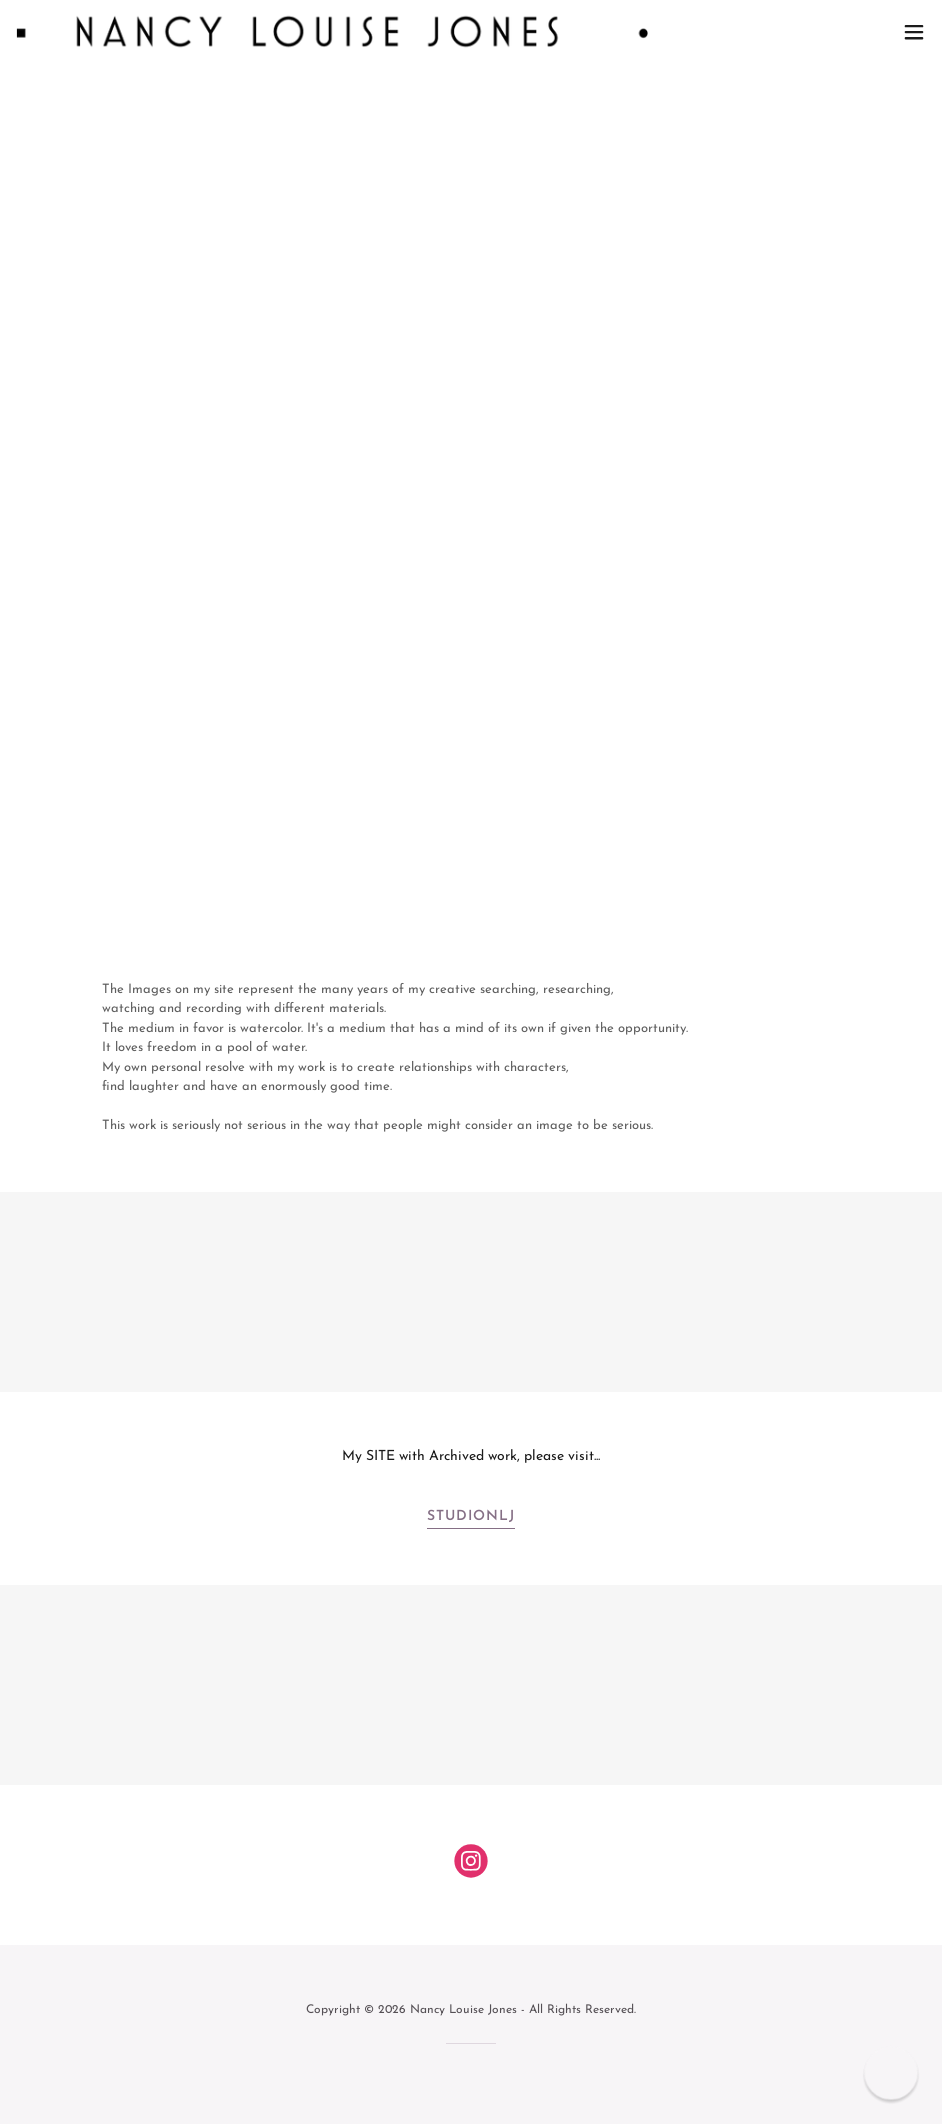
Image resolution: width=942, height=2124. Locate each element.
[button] (914, 32)
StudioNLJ (471, 1516)
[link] (332, 31)
